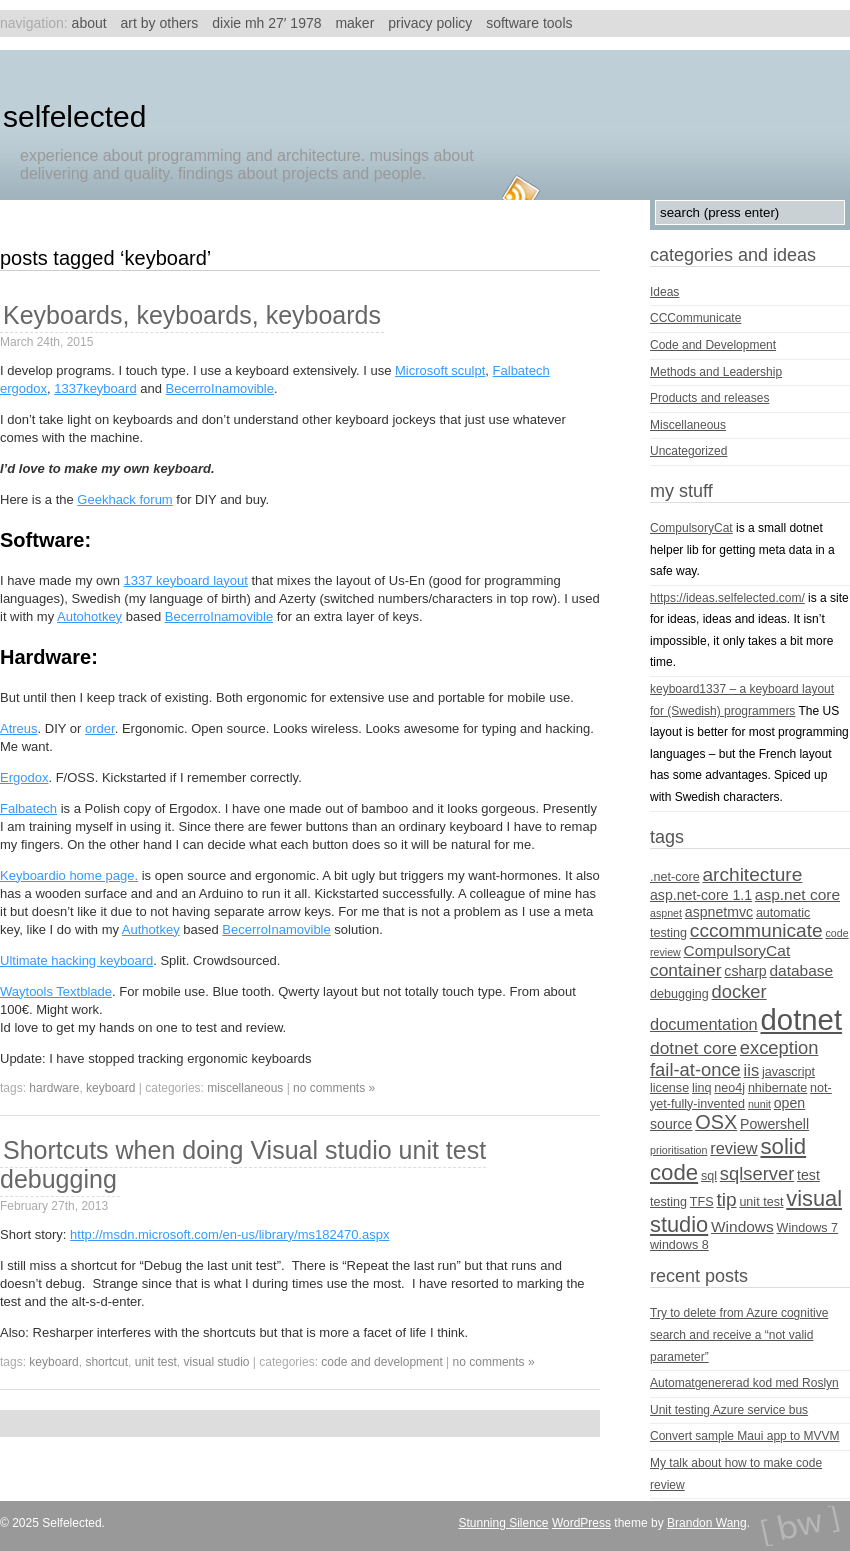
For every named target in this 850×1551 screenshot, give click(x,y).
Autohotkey (89, 616)
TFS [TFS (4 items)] (702, 1202)
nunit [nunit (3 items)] (759, 1104)
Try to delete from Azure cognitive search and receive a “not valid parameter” (739, 1334)
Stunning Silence (503, 1523)
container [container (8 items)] (686, 970)
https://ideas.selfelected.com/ (727, 598)
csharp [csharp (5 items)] (745, 971)
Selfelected (74, 116)
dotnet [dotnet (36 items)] (802, 1019)
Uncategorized (688, 451)
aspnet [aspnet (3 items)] (666, 913)
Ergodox (24, 777)
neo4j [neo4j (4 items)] (729, 1088)
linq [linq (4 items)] (702, 1088)
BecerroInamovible (220, 388)
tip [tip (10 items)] (726, 1199)
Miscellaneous (245, 1088)
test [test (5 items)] (808, 1175)
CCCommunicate (695, 318)
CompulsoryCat (691, 528)
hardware (54, 1088)
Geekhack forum (124, 499)
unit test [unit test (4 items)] (761, 1202)
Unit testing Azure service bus (729, 1410)
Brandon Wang (707, 1523)
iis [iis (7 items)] (752, 1070)
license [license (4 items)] (669, 1088)
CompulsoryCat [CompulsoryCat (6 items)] (737, 950)
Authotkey (151, 929)
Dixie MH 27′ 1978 (266, 23)
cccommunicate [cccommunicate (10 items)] (756, 930)
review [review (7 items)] (733, 1148)
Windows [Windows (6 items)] (742, 1226)
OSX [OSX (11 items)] (716, 1122)
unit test (156, 1362)
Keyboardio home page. (69, 875)
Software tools (529, 23)
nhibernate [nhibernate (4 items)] (777, 1088)
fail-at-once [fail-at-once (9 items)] (695, 1069)
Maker (354, 23)
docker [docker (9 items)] (739, 991)
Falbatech (28, 808)
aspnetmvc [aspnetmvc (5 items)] (719, 912)
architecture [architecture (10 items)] (752, 874)
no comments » (334, 1088)
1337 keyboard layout (186, 580)
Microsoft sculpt (440, 370)
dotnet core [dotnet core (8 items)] (693, 1048)
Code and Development (381, 1362)
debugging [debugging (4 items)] (679, 994)
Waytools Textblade (56, 991)
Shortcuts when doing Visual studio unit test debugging (243, 1164)
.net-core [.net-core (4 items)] (675, 877)
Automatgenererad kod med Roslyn (744, 1383)
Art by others (160, 23)
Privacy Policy (430, 23)
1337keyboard (95, 388)
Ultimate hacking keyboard (76, 960)
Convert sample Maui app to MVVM (744, 1436)
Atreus (19, 728)
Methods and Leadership (716, 372)
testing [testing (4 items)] (668, 1202)
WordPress (581, 1523)
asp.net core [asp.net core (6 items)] (797, 894)
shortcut (106, 1362)
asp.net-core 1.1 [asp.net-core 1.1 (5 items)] (701, 895)
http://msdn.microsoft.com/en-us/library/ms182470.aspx (229, 1234)
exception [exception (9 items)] (779, 1047)
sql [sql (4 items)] (709, 1176)
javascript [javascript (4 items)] (788, 1072)
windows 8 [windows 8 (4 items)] (679, 1245)
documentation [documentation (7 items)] (704, 1024)
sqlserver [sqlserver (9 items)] (757, 1173)
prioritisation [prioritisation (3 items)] (678, 1150)
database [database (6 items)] (802, 970)
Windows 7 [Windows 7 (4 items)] (808, 1228)
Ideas (664, 292)
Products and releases (709, 398)
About (89, 23)
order (100, 728)
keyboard (110, 1088)
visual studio (216, 1362)
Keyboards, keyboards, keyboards (192, 315)
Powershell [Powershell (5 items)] (774, 1124)
